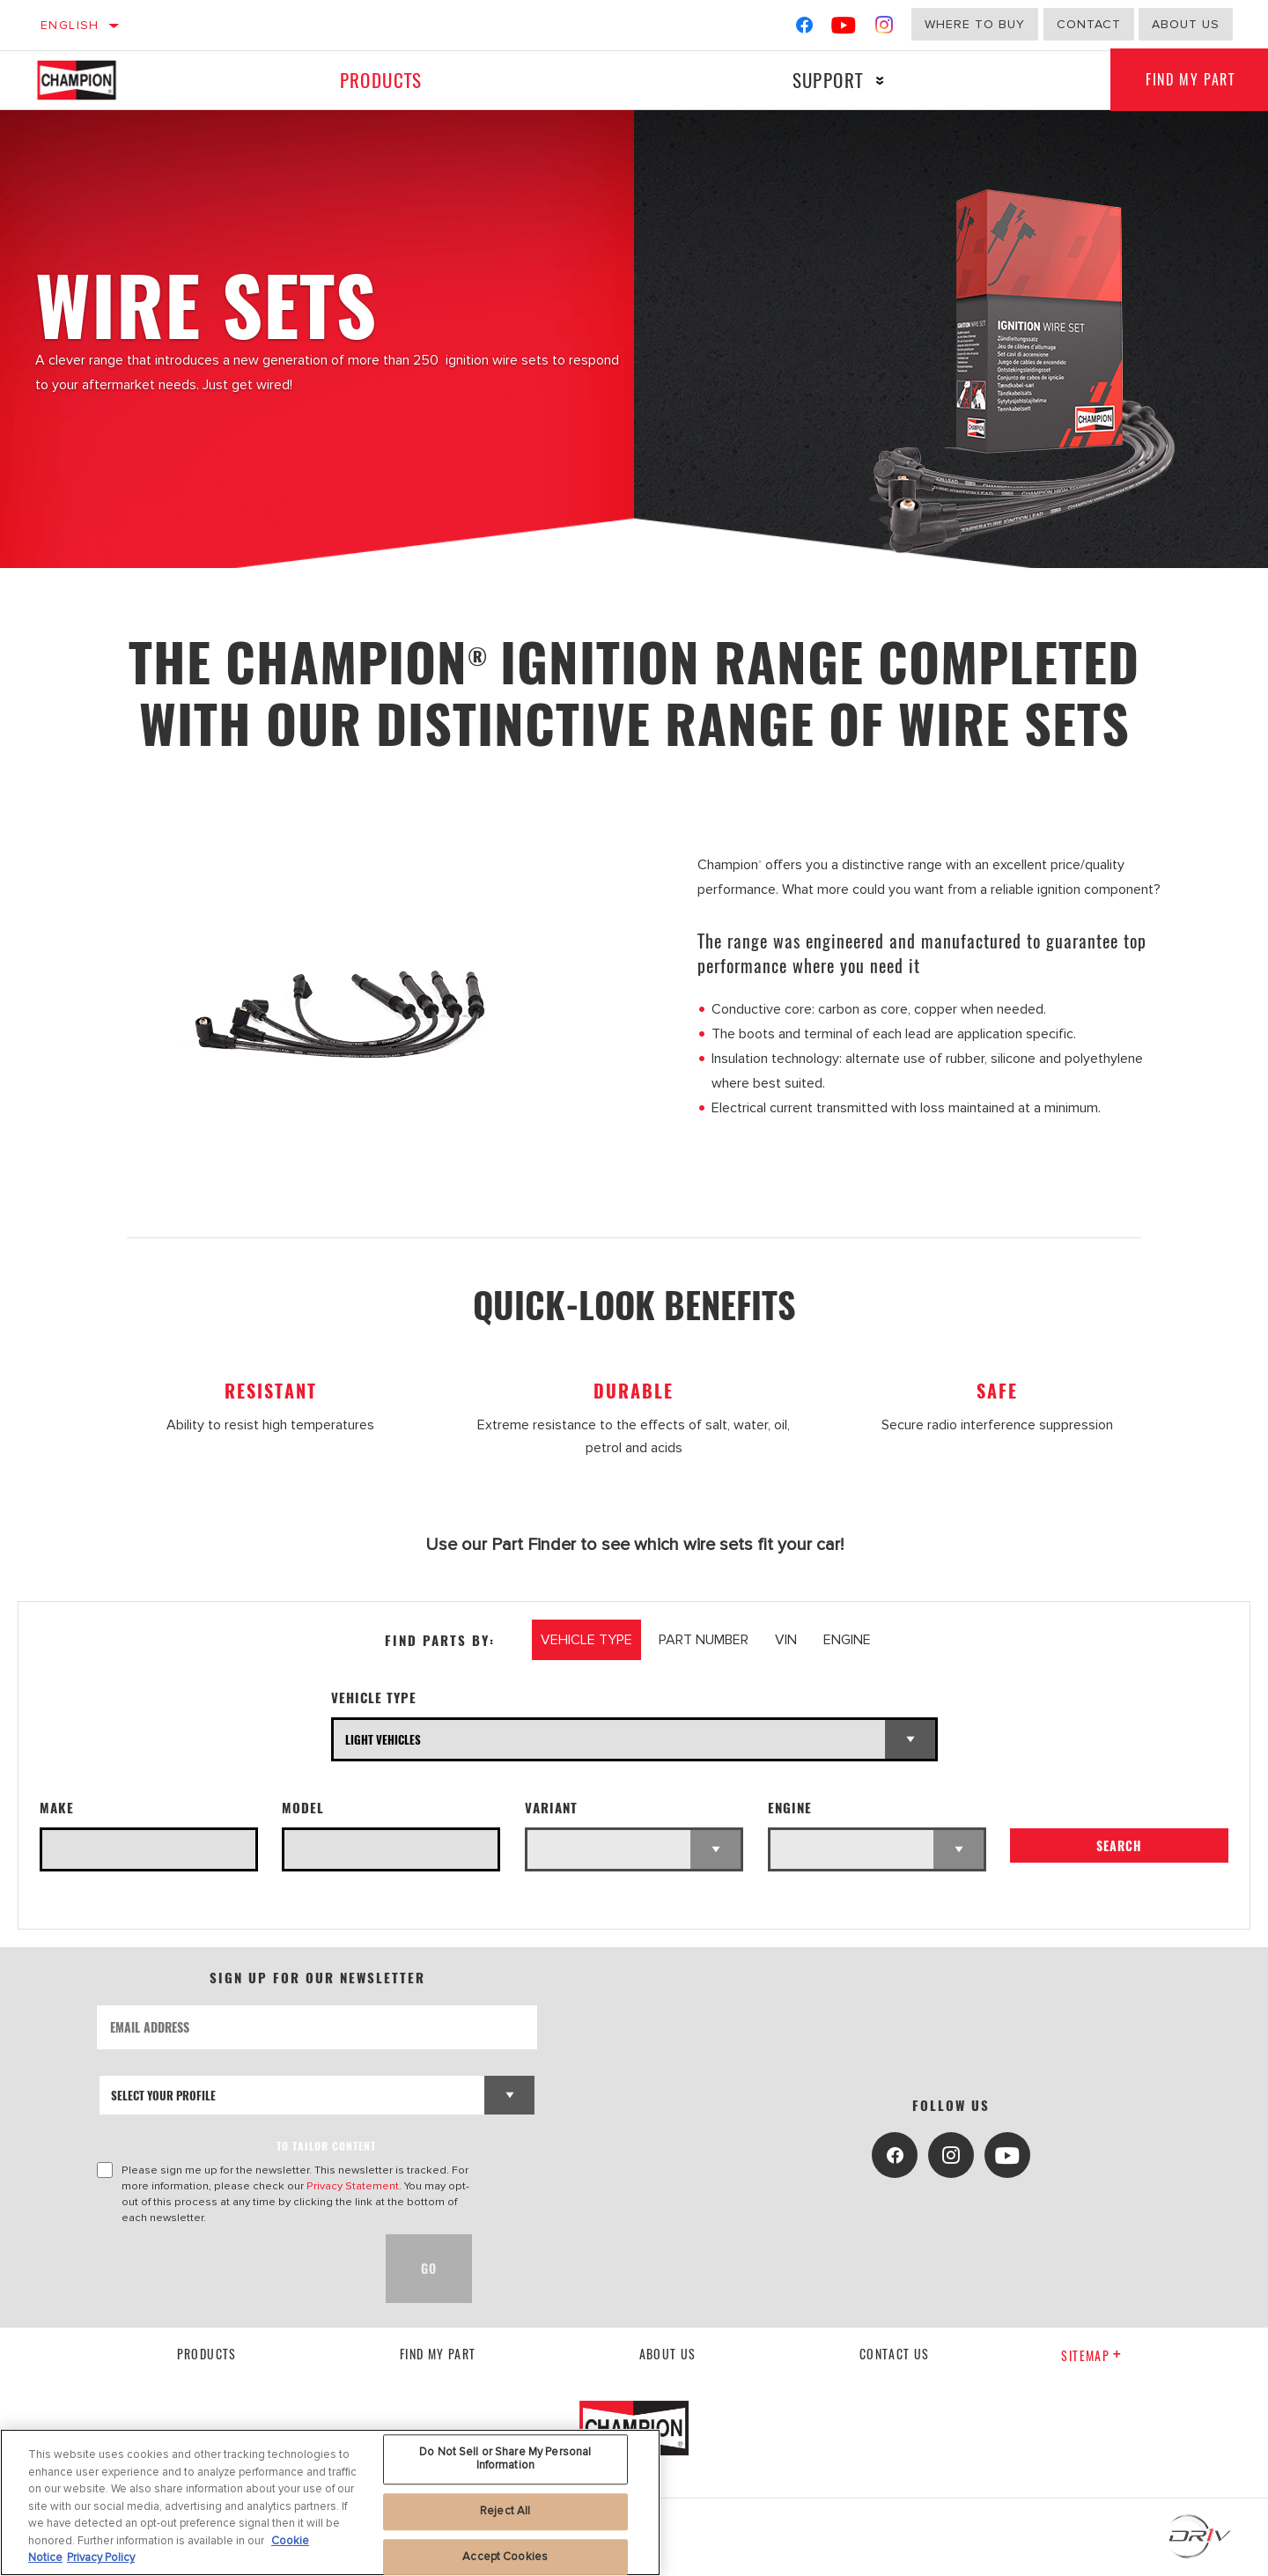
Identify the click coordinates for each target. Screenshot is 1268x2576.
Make (57, 1807)
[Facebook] (804, 28)
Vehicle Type (374, 1697)
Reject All (505, 2511)
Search (1119, 1845)
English (70, 25)
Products (380, 79)
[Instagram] (884, 28)
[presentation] (231, 2268)
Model (303, 1807)
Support (827, 79)
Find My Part (438, 2353)
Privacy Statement (352, 2186)
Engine (790, 1807)
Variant (551, 1807)
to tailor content (326, 2145)
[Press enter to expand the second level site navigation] (879, 80)
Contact (1089, 24)
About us (1186, 24)
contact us (894, 2353)
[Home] (94, 80)
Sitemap (1091, 2355)
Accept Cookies (505, 2557)
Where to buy (975, 24)
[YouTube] (844, 28)
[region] (330, 2502)
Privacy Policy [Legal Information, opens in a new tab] (101, 2557)
